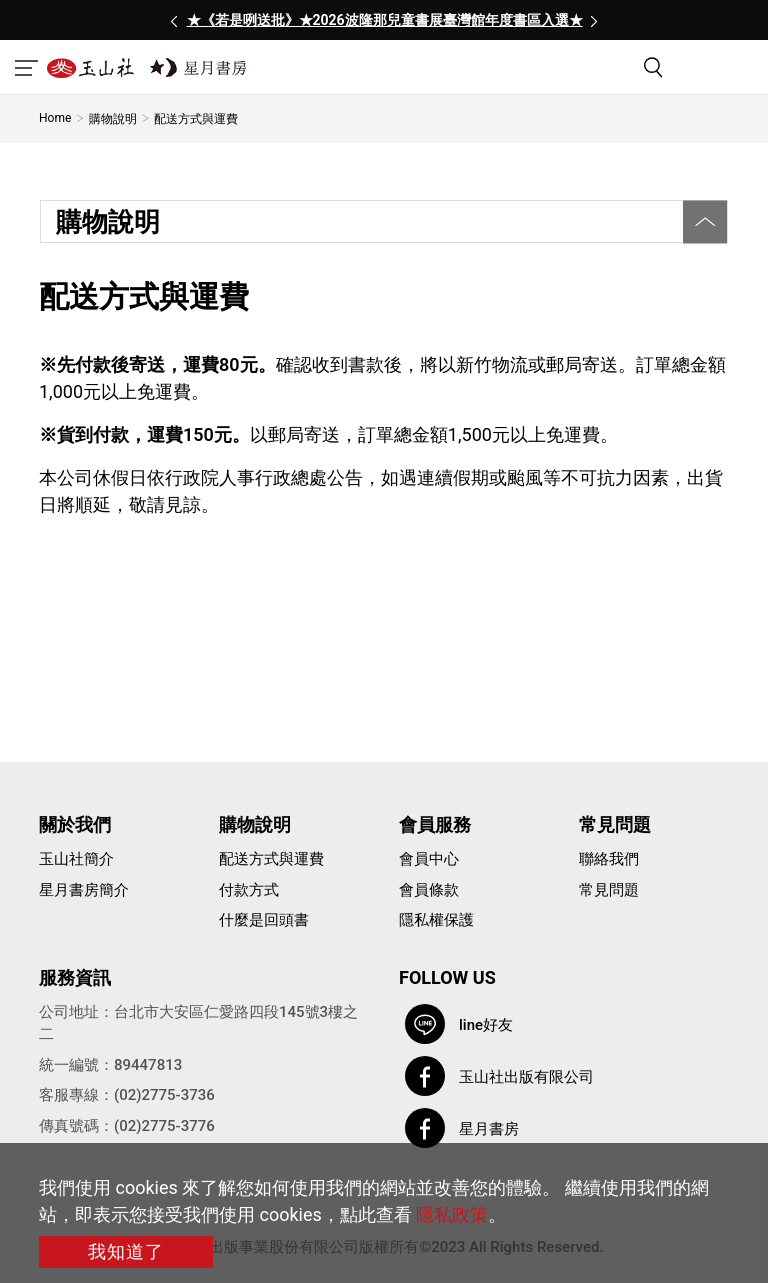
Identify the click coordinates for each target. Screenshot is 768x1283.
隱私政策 (452, 1214)
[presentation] (174, 20)
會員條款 (429, 890)
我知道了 (126, 1251)
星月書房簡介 (84, 890)
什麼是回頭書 (264, 920)
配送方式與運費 (271, 859)
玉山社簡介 (76, 859)
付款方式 (249, 890)
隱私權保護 (436, 920)
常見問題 (609, 890)
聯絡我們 (609, 859)
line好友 (486, 1025)
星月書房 (489, 1129)
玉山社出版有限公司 (526, 1077)
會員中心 (429, 859)
